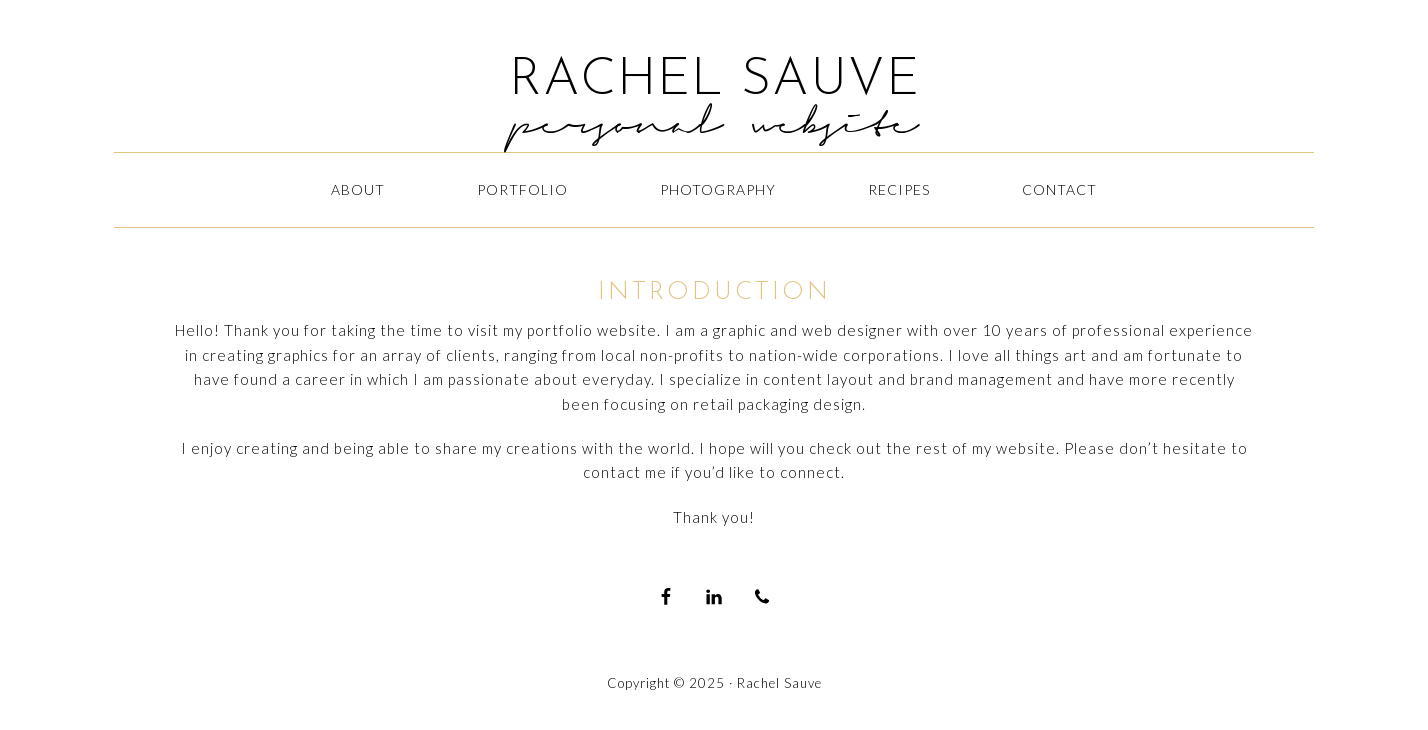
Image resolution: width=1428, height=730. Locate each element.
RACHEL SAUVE (714, 81)
